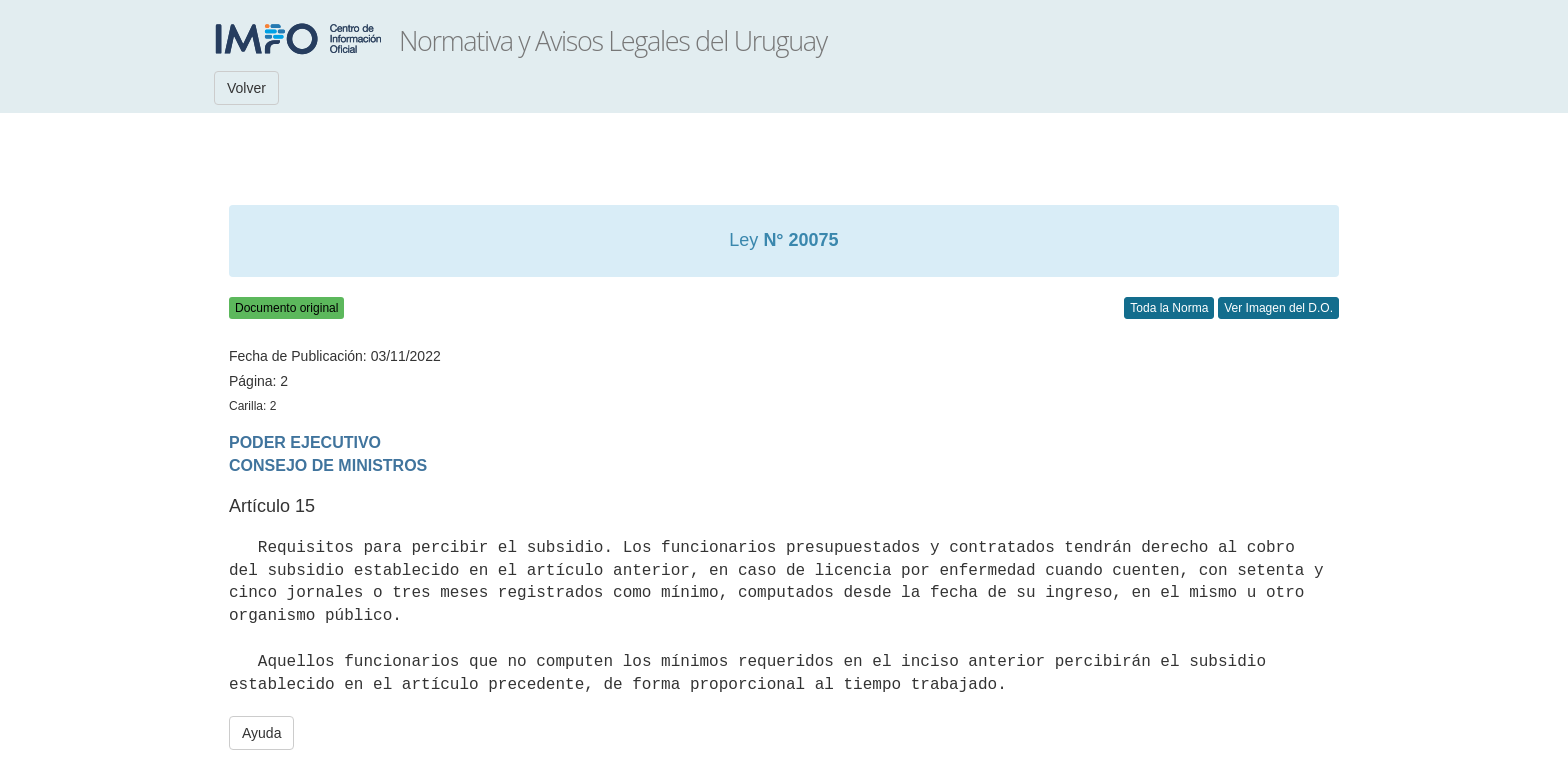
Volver (246, 88)
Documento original (286, 308)
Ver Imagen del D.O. (1278, 308)
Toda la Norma (1169, 308)
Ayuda (261, 733)
